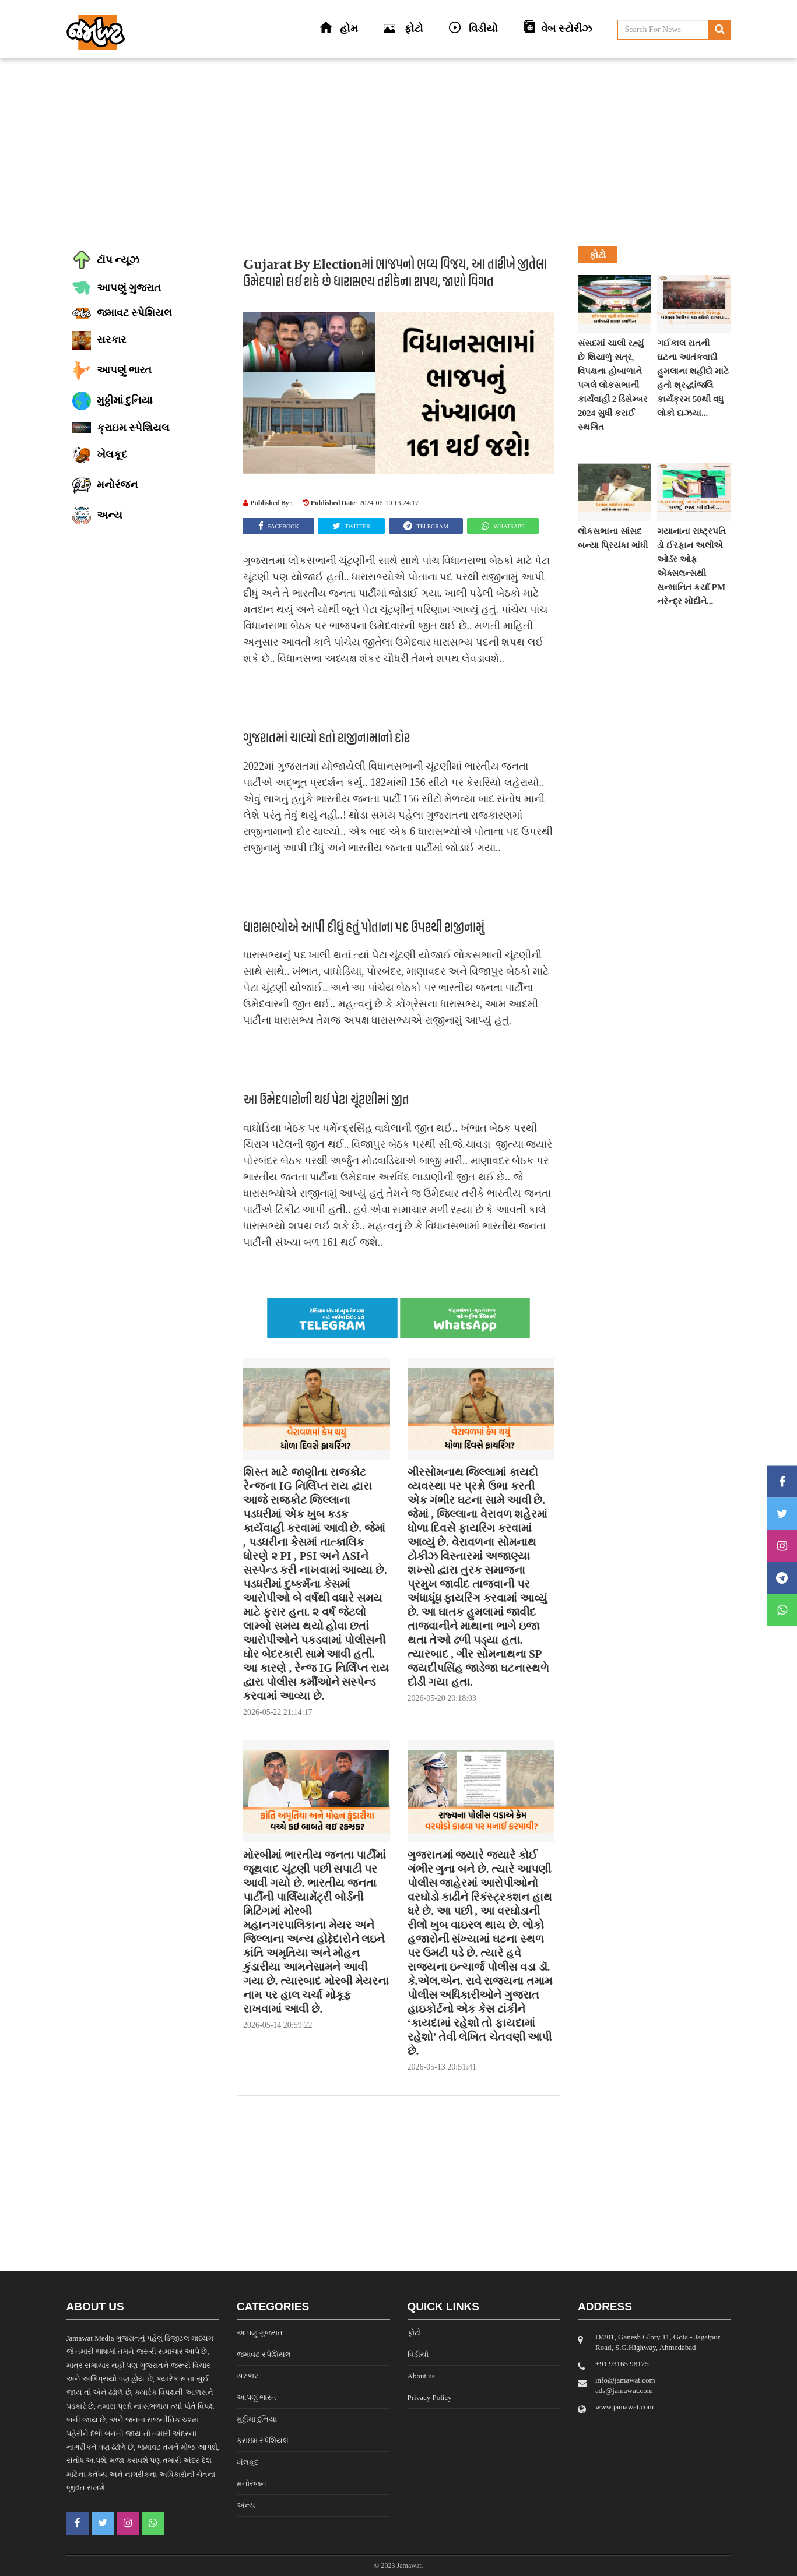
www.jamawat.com (624, 2406)
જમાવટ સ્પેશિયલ (264, 2354)
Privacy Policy (430, 2397)
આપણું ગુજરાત (260, 2332)
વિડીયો (418, 2354)
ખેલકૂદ (247, 2462)
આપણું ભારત (256, 2397)
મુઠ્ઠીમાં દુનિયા (257, 2419)
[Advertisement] (399, 151)
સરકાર (247, 2375)
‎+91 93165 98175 (622, 2363)
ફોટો (414, 2332)
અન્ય (246, 2505)
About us (421, 2375)
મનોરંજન (251, 2483)
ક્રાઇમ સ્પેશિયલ (263, 2440)
